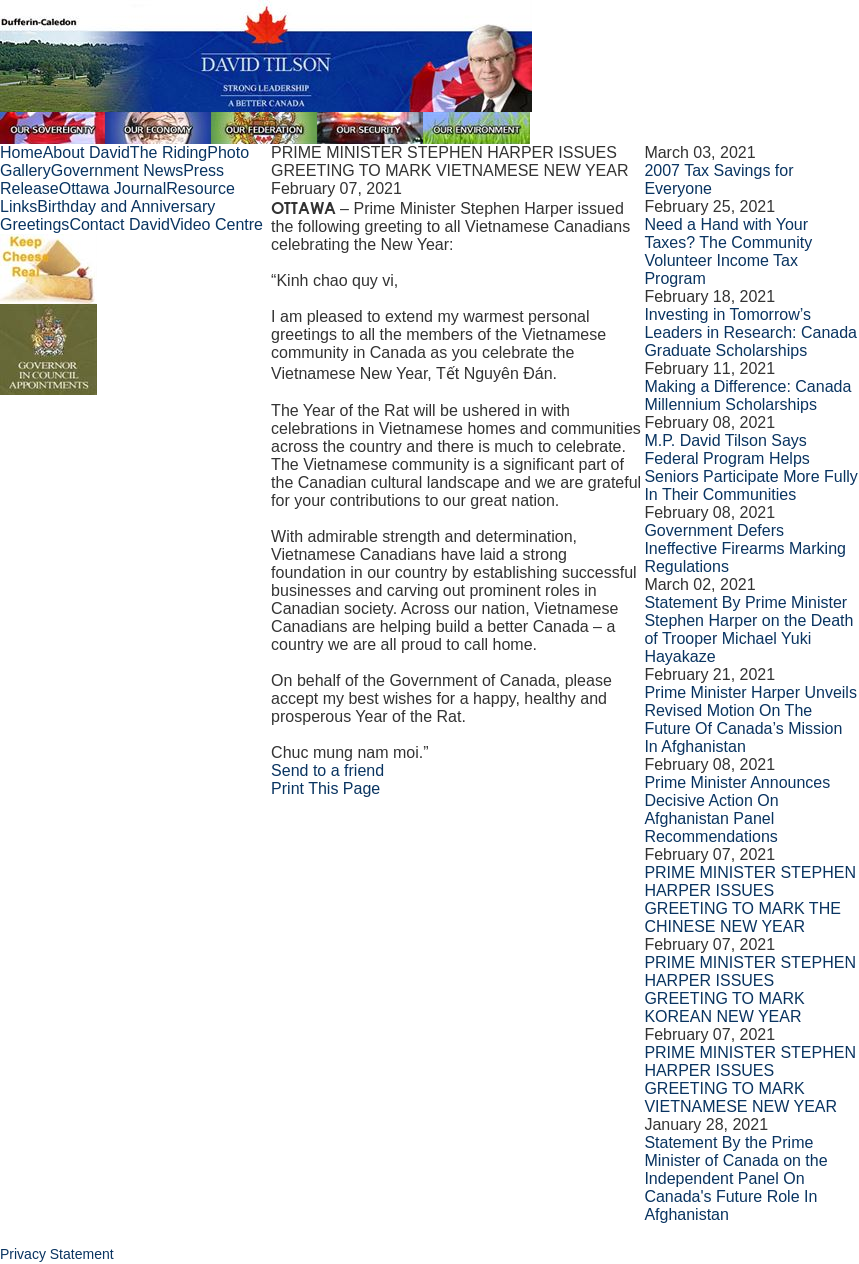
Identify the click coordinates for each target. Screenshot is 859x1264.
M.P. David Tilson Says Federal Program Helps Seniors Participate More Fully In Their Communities (750, 467)
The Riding (168, 152)
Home (21, 152)
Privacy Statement (57, 1254)
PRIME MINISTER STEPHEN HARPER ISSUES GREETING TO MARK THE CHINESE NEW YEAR (750, 899)
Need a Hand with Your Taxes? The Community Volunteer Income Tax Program (728, 251)
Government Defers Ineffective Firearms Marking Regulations (745, 548)
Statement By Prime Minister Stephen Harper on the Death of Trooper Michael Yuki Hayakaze (748, 629)
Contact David (119, 224)
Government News (117, 170)
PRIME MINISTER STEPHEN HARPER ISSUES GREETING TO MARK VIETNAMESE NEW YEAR (750, 1079)
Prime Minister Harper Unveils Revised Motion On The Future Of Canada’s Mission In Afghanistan (750, 719)
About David (86, 152)
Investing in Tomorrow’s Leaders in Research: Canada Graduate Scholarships (750, 332)
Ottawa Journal (113, 188)
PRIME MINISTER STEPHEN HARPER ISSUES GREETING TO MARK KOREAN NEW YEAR (750, 989)
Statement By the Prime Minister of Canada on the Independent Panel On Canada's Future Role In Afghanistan (735, 1178)
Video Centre (216, 224)
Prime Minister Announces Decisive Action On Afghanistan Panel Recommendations (737, 809)
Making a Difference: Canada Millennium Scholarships (747, 395)
